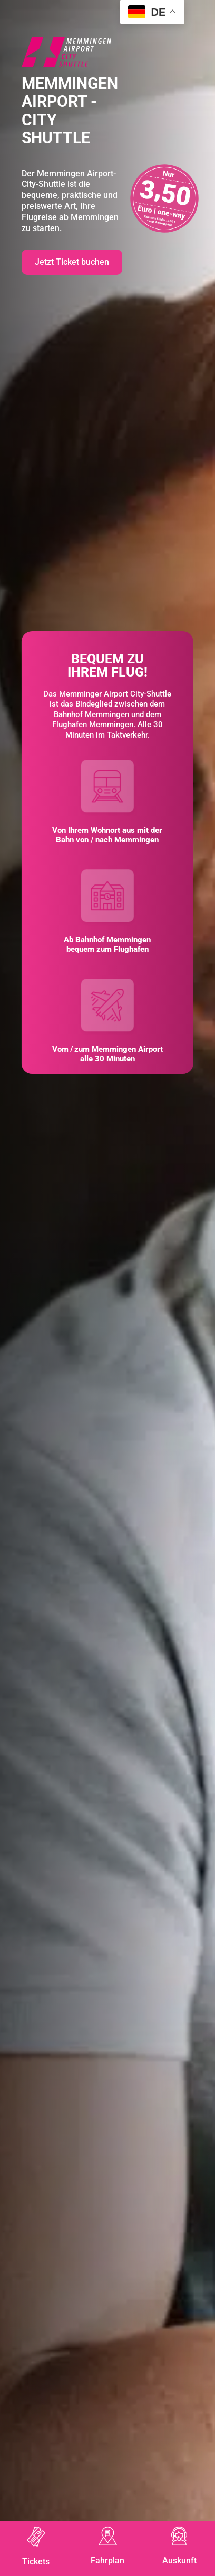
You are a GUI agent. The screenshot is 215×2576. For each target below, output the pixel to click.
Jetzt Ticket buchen (72, 262)
